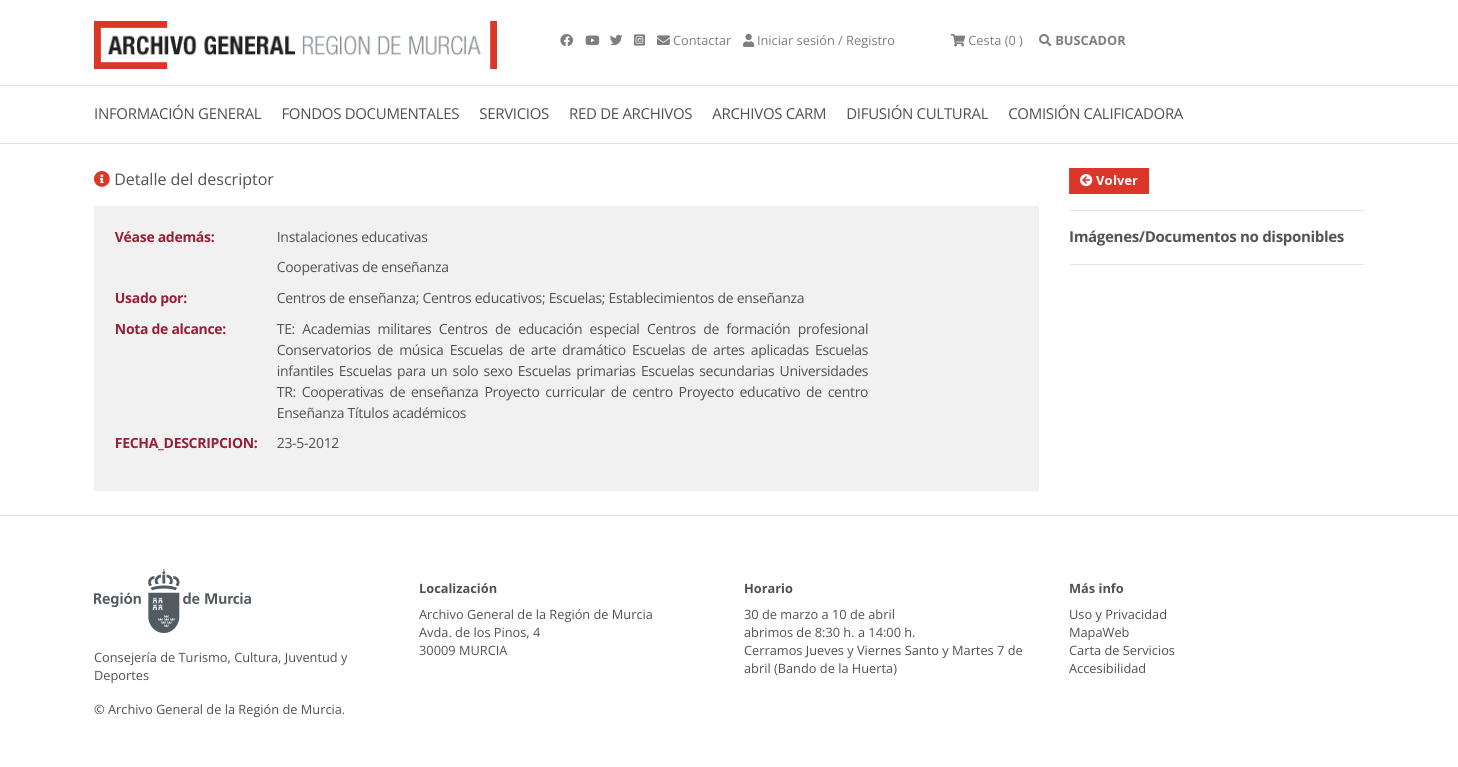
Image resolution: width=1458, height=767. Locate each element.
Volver (1118, 180)
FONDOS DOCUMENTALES (370, 114)
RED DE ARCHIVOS (630, 114)
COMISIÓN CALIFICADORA (1095, 114)
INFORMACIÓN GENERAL (177, 114)
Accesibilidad (1107, 668)
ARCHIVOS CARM (769, 114)
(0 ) (987, 40)
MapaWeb (1099, 632)
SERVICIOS (514, 114)
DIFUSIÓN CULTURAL (917, 114)
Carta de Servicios (1122, 650)
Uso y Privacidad (1118, 614)
